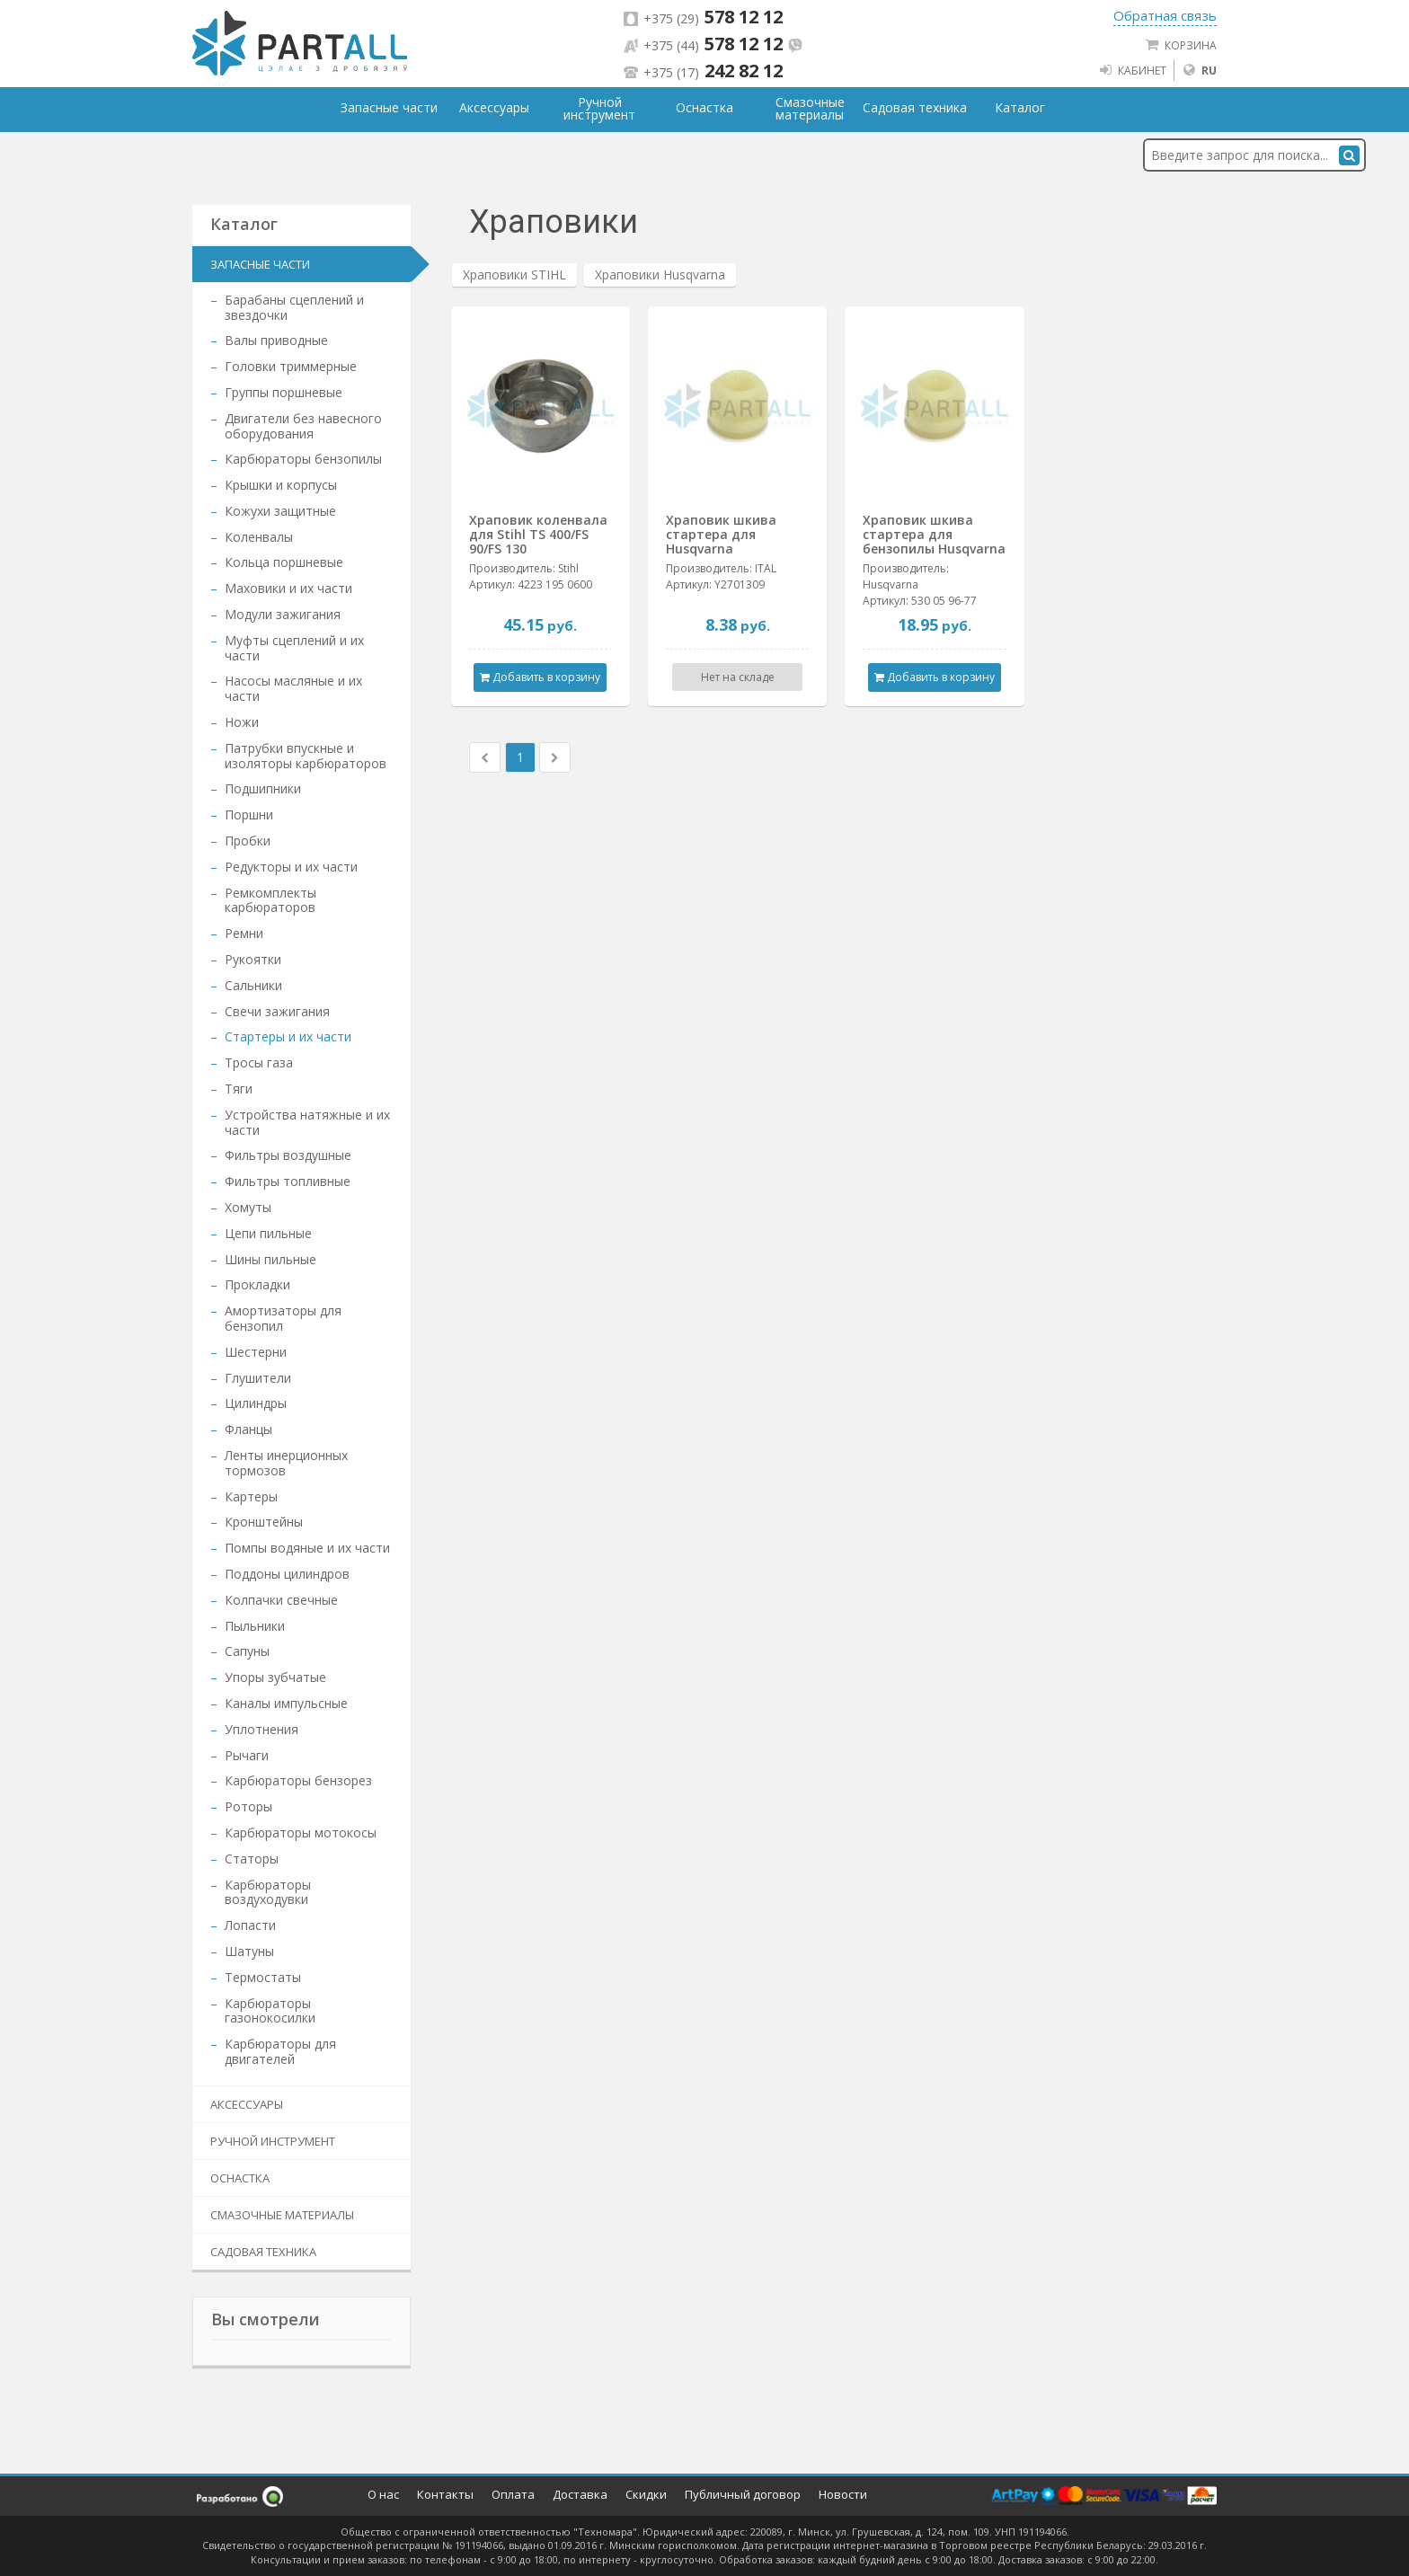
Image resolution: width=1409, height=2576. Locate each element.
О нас (383, 2494)
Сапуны (247, 1651)
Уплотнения (261, 1729)
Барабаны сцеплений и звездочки (294, 307)
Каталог (1020, 108)
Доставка (580, 2494)
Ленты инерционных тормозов (286, 1463)
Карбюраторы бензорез (298, 1780)
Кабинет (1132, 70)
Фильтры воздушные (288, 1155)
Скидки (646, 2494)
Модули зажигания (283, 614)
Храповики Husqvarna (660, 274)
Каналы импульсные (286, 1703)
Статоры (252, 1858)
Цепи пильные (268, 1233)
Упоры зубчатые (275, 1677)
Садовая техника (263, 2252)
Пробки (247, 840)
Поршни (249, 814)
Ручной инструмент (272, 2141)
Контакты (445, 2494)
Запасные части (260, 264)
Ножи (242, 721)
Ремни (244, 933)
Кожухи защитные (280, 510)
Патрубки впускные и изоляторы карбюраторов (305, 755)
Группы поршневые (283, 392)
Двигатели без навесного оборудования (303, 426)
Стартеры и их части (288, 1036)
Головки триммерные (291, 366)
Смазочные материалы (282, 2215)
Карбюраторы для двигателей (280, 2051)
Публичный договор (743, 2494)
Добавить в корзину (540, 677)
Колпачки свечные (281, 1599)
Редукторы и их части (291, 866)
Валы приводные (276, 340)
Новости (843, 2494)
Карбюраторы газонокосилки (270, 2011)
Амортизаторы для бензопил (283, 1318)
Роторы (248, 1806)
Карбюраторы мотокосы (301, 1832)
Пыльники (255, 1625)
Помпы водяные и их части (307, 1547)
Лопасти (250, 1925)
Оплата (513, 2494)
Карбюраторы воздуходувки (268, 1892)
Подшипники (263, 788)
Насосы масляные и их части (293, 688)
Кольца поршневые (284, 562)
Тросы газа (259, 1062)
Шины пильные (270, 1259)
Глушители (258, 1377)
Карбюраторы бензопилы (303, 458)
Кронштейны (264, 1521)
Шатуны (249, 1951)
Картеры (251, 1496)
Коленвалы (259, 536)
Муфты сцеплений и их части (294, 648)
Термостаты (263, 1977)
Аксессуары (246, 2104)
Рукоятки (253, 959)
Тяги (239, 1088)
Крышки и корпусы (281, 484)
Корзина (1181, 45)
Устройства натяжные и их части (307, 1122)
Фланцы (248, 1429)
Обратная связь (1165, 15)
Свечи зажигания (277, 1011)
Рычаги (247, 1755)
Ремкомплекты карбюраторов (270, 900)
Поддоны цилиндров (287, 1573)
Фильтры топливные (287, 1181)
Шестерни (256, 1351)
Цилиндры (256, 1403)
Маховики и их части (288, 588)
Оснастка (240, 2178)
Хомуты (248, 1207)
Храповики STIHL (514, 274)
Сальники (253, 985)
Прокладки (257, 1284)
